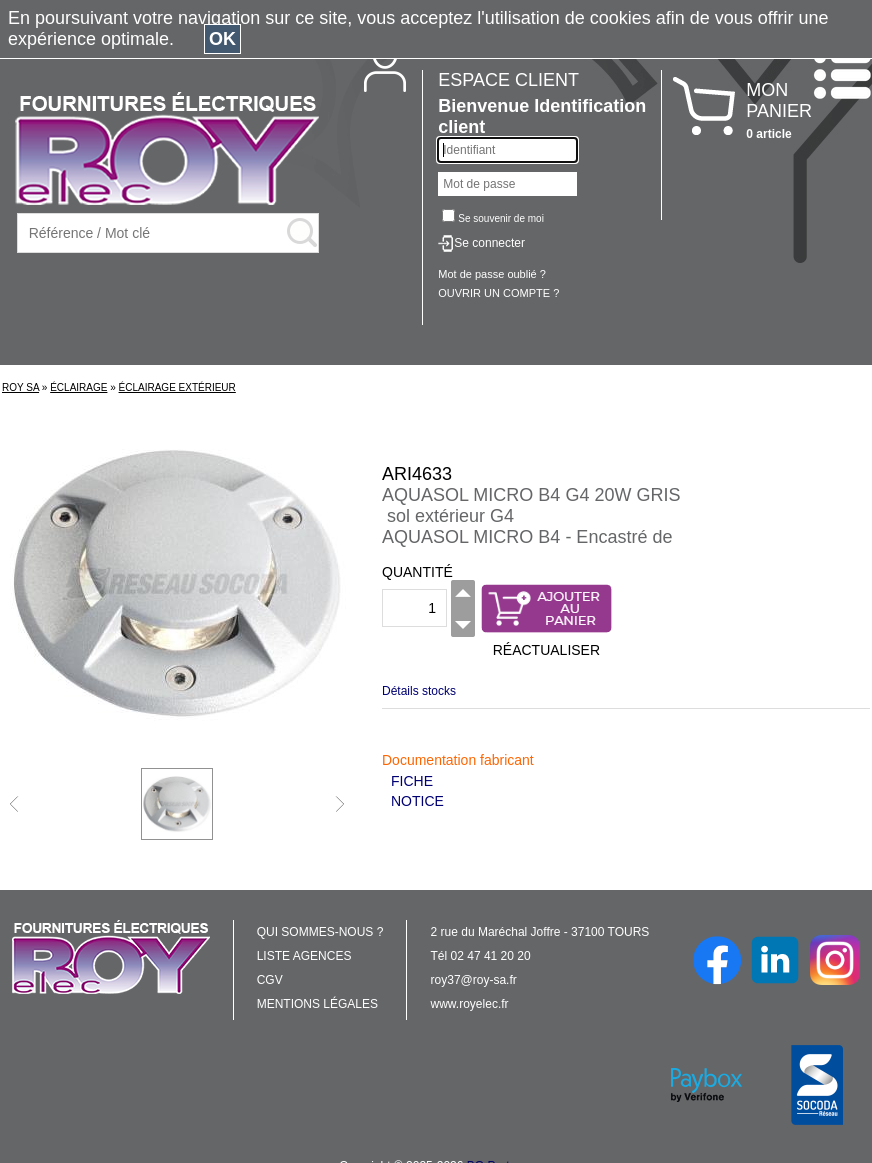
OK (222, 39)
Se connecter (489, 243)
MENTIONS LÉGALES (317, 1004)
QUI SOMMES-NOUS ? (320, 932)
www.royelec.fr (470, 1004)
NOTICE (417, 801)
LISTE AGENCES (304, 956)
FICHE (412, 781)
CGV (270, 980)
